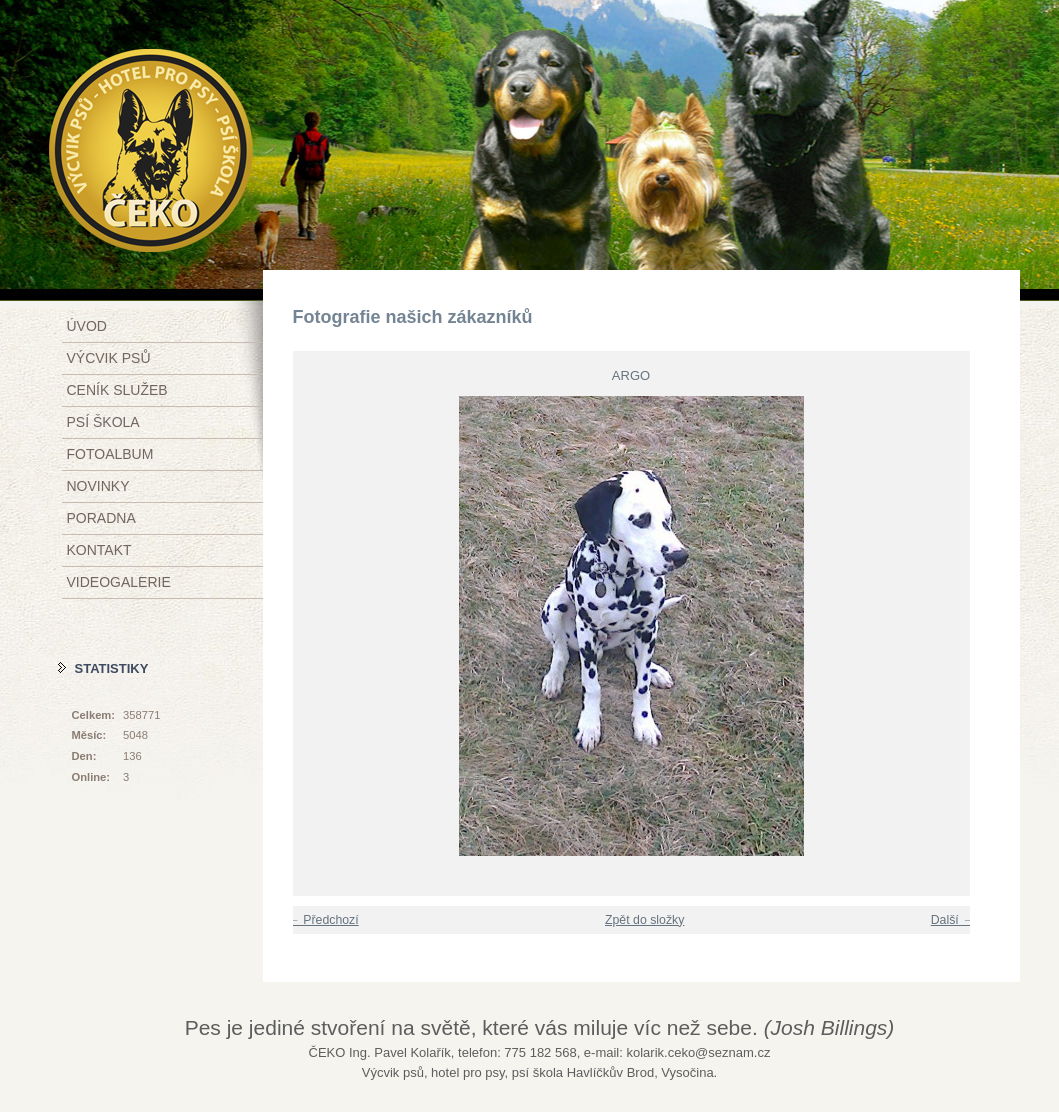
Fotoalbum (110, 454)
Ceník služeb (117, 390)
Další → (953, 920)
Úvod (87, 326)
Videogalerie (119, 582)
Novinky (98, 486)
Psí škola (103, 422)
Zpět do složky (644, 920)
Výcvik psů (109, 358)
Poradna (101, 518)
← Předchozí (323, 920)
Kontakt (99, 550)
